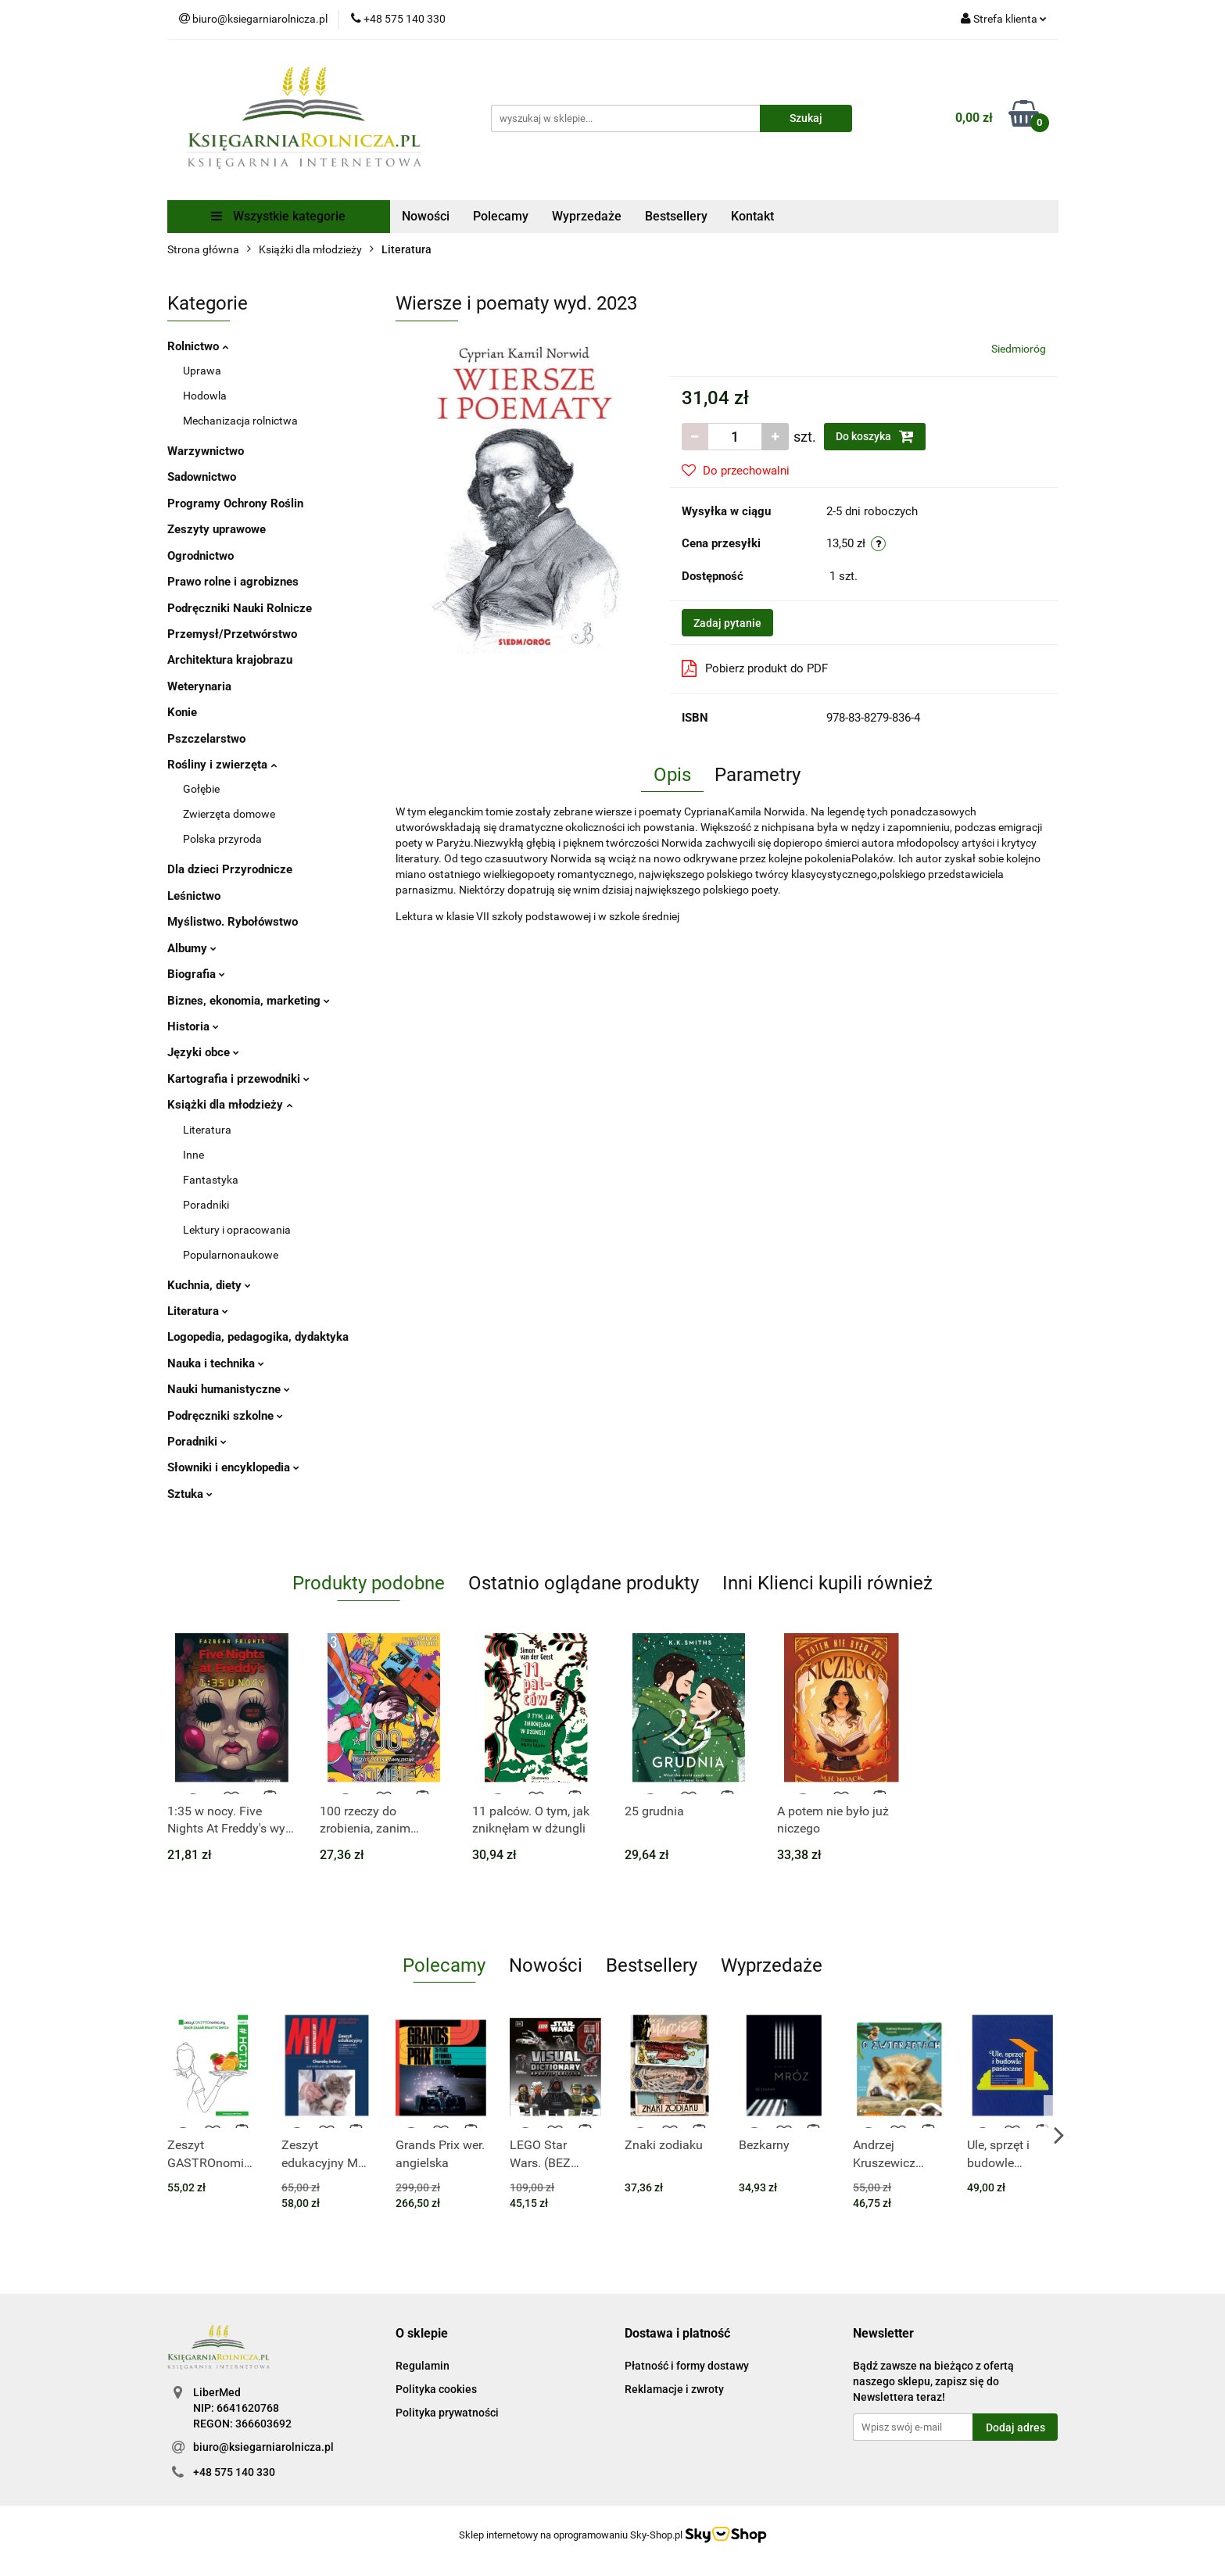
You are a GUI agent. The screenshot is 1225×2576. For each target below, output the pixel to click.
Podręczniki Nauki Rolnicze (239, 608)
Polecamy (500, 216)
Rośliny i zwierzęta (222, 765)
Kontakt (752, 216)
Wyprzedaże (586, 216)
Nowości (426, 216)
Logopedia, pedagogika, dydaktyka (258, 1337)
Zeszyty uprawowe (216, 529)
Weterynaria (199, 686)
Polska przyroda (222, 839)
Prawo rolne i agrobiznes (233, 582)
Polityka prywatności (447, 2412)
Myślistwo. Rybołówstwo (232, 922)
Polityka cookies (436, 2389)
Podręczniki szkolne (225, 1416)
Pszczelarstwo (206, 739)
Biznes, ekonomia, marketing (248, 1001)
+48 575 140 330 (234, 2472)
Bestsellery (676, 216)
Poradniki (206, 1204)
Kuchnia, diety (209, 1285)
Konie (182, 712)
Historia (193, 1026)
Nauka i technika (215, 1363)
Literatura (207, 1129)
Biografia (196, 974)
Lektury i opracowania (237, 1230)
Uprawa (202, 370)
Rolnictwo (197, 346)
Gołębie (201, 789)
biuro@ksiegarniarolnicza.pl (263, 2447)
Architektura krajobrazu (229, 660)
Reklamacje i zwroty (674, 2389)
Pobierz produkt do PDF (755, 668)
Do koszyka (875, 436)
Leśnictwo (193, 896)
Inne (193, 1154)
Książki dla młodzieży (229, 1105)
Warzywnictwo (205, 451)
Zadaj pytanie (727, 623)
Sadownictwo (201, 477)
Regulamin (423, 2365)
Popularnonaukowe (230, 1255)
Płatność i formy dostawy (687, 2365)
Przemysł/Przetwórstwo (232, 634)
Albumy (192, 948)
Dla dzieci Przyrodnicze (229, 869)
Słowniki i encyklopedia (233, 1467)
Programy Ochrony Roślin (235, 503)
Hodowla (205, 395)
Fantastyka (210, 1179)
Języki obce (203, 1052)
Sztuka (190, 1494)
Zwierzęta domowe (229, 814)
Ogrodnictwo (200, 556)
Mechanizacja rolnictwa (240, 420)
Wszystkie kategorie (278, 216)
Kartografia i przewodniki (238, 1079)
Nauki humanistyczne (228, 1389)
